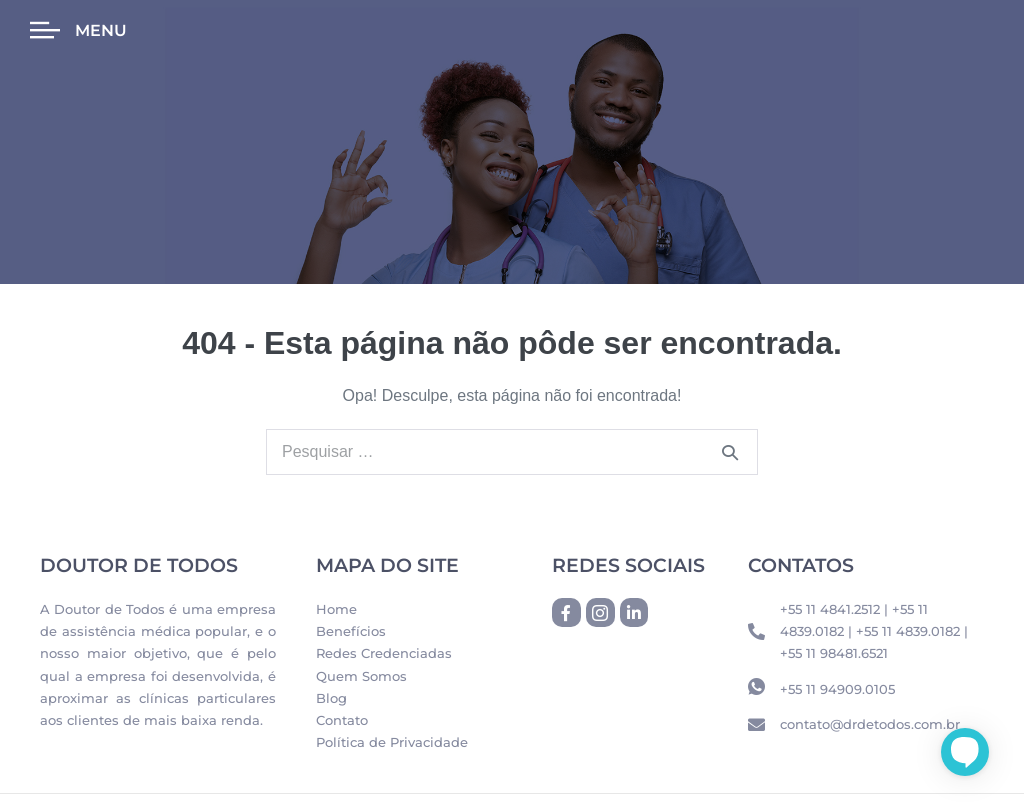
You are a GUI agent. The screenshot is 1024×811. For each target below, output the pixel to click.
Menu (101, 30)
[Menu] (45, 31)
